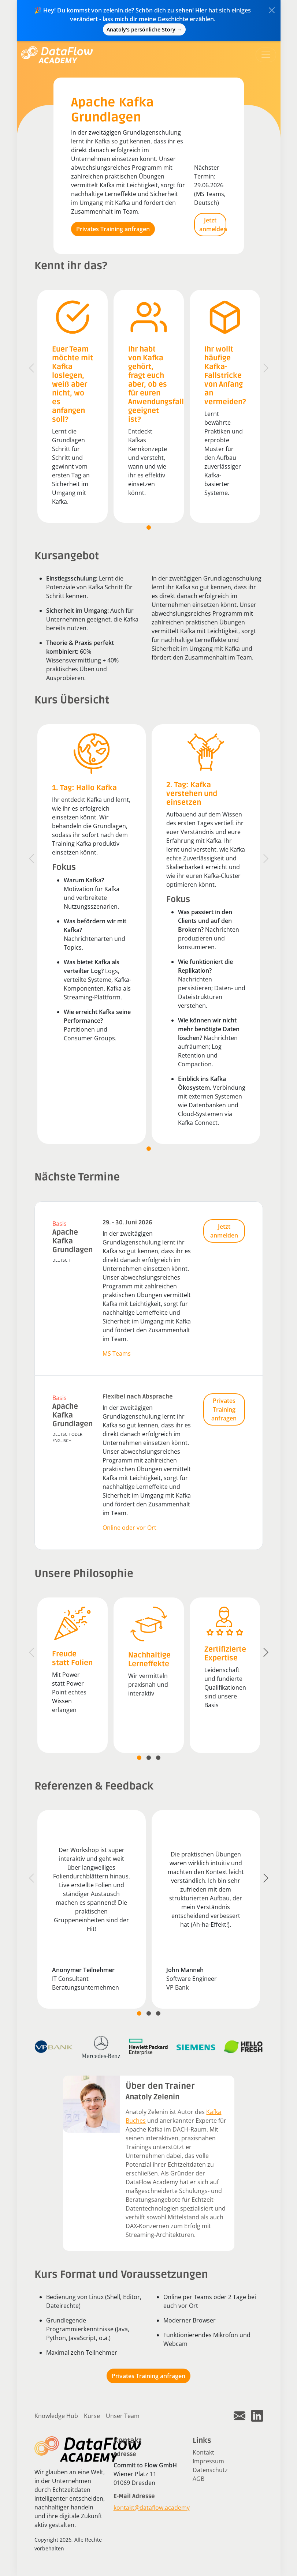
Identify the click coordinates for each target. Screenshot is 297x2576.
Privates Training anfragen (113, 229)
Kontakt (203, 2452)
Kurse (92, 2416)
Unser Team (123, 2416)
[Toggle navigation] (266, 55)
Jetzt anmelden (212, 224)
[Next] (265, 368)
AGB (198, 2479)
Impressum (208, 2461)
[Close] (272, 10)
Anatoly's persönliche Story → (144, 29)
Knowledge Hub (56, 2416)
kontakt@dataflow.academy (152, 2508)
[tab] (148, 527)
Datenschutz (210, 2470)
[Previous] (31, 368)
